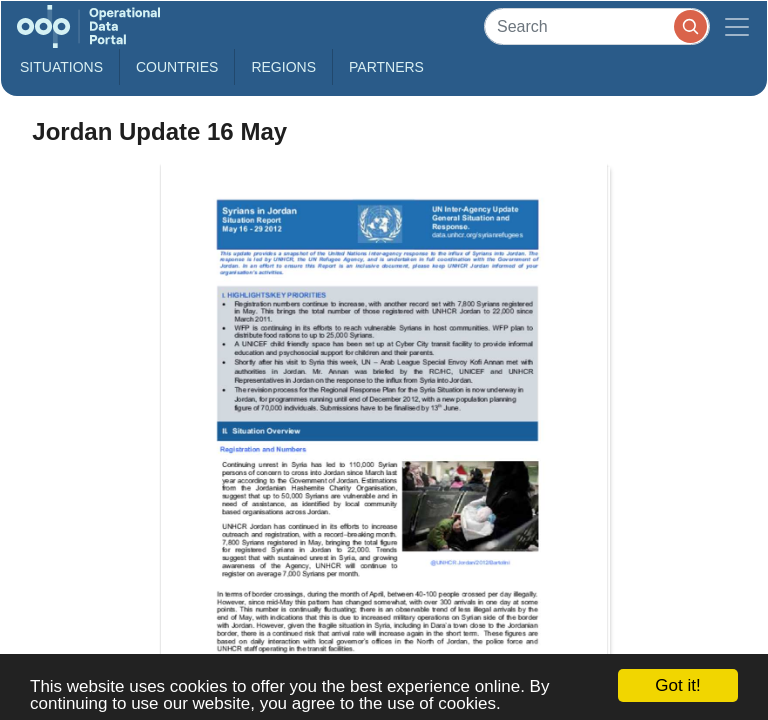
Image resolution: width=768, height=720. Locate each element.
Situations (61, 67)
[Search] (597, 26)
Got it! (677, 685)
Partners (386, 67)
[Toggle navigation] (737, 26)
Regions (283, 67)
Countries (177, 67)
